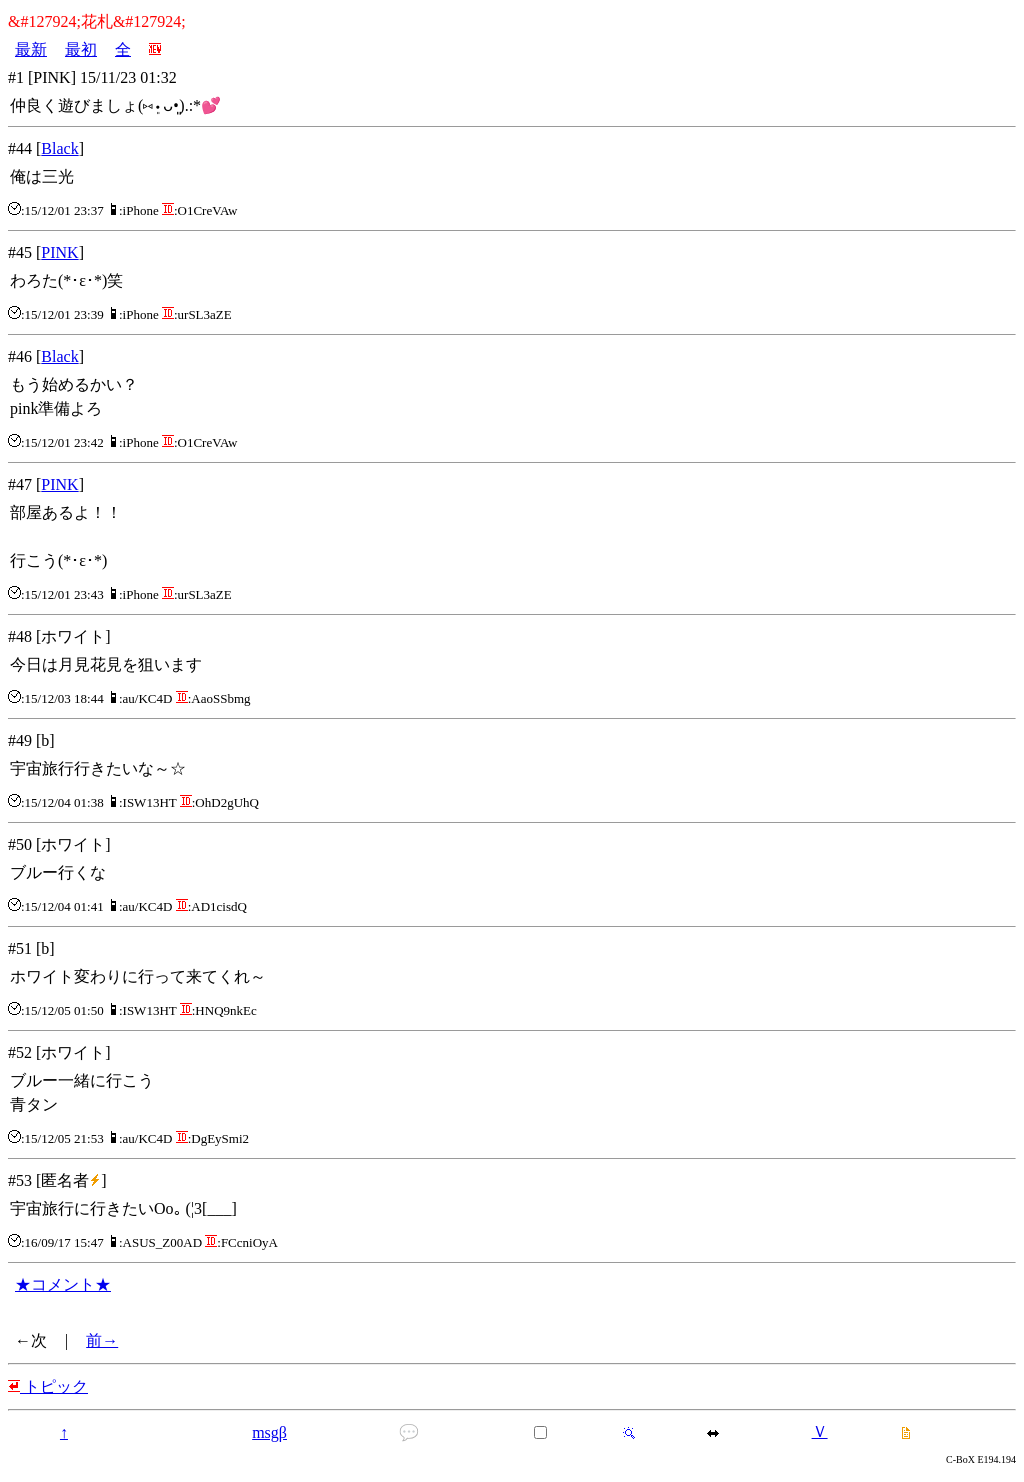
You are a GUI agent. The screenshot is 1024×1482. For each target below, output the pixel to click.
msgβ (269, 1432)
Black (59, 148)
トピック (48, 1386)
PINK (59, 252)
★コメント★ (63, 1284)
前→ (102, 1340)
